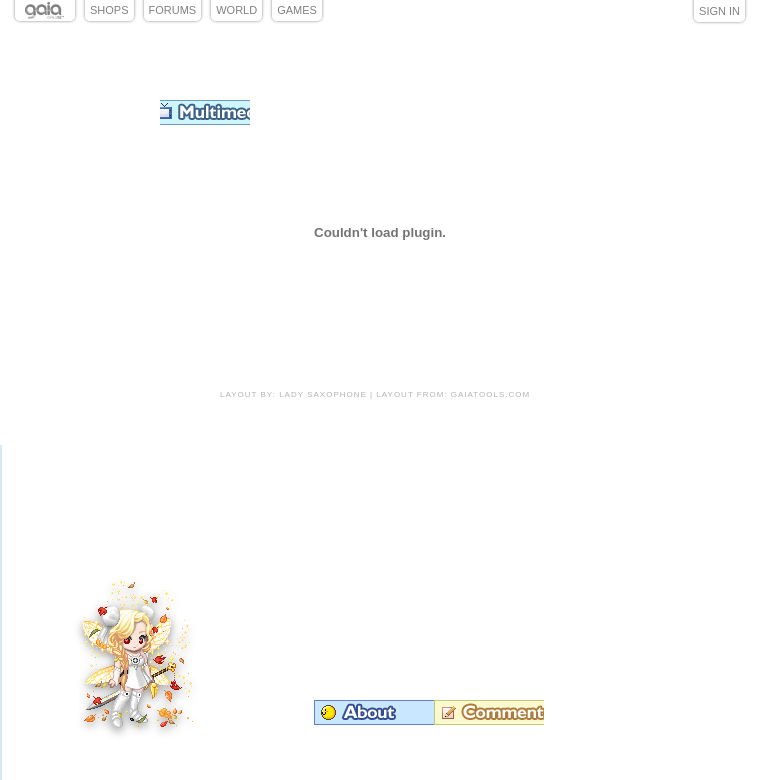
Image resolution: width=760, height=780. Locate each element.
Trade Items (598, 530)
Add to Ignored (632, 498)
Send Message (629, 561)
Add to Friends (663, 530)
